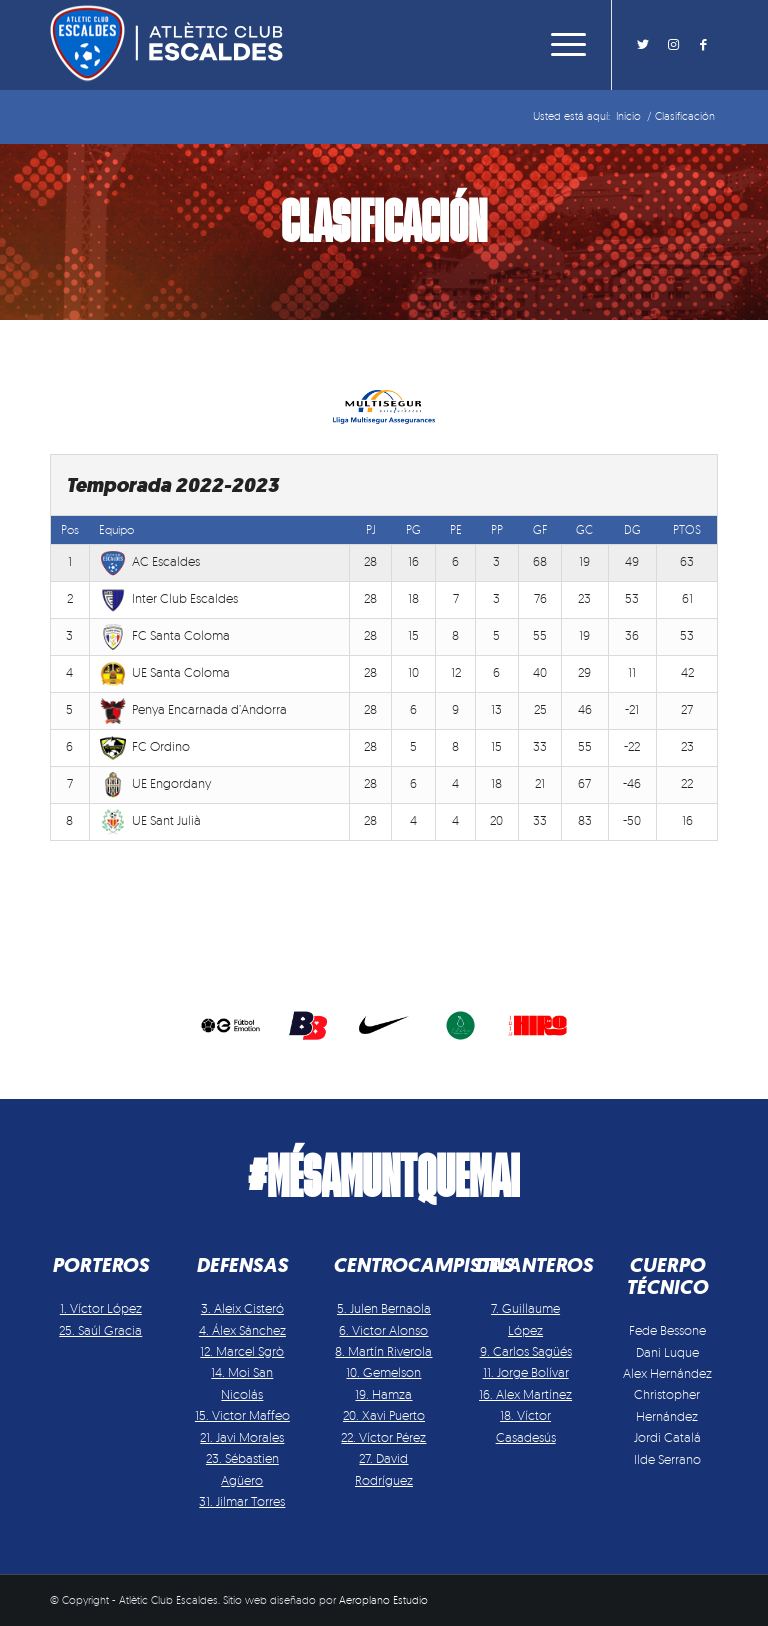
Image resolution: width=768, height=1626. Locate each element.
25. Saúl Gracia (100, 1330)
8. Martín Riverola (383, 1351)
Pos (70, 529)
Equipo (116, 529)
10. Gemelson (383, 1372)
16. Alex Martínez (525, 1394)
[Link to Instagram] (673, 44)
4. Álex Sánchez (242, 1330)
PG (413, 529)
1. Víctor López (101, 1308)
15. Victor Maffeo (242, 1415)
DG (632, 529)
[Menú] (563, 45)
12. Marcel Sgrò (242, 1351)
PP (497, 529)
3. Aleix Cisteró (242, 1308)
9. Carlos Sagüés (526, 1351)
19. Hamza (383, 1394)
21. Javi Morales (242, 1437)
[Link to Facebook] (703, 44)
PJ (371, 529)
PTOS (687, 529)
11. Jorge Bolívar (526, 1372)
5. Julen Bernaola (384, 1308)
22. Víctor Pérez (383, 1437)
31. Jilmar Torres (242, 1501)
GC (584, 529)
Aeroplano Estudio (383, 1600)
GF (540, 529)
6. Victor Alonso (383, 1330)
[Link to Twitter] (643, 44)
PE (456, 529)
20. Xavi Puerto (384, 1415)
